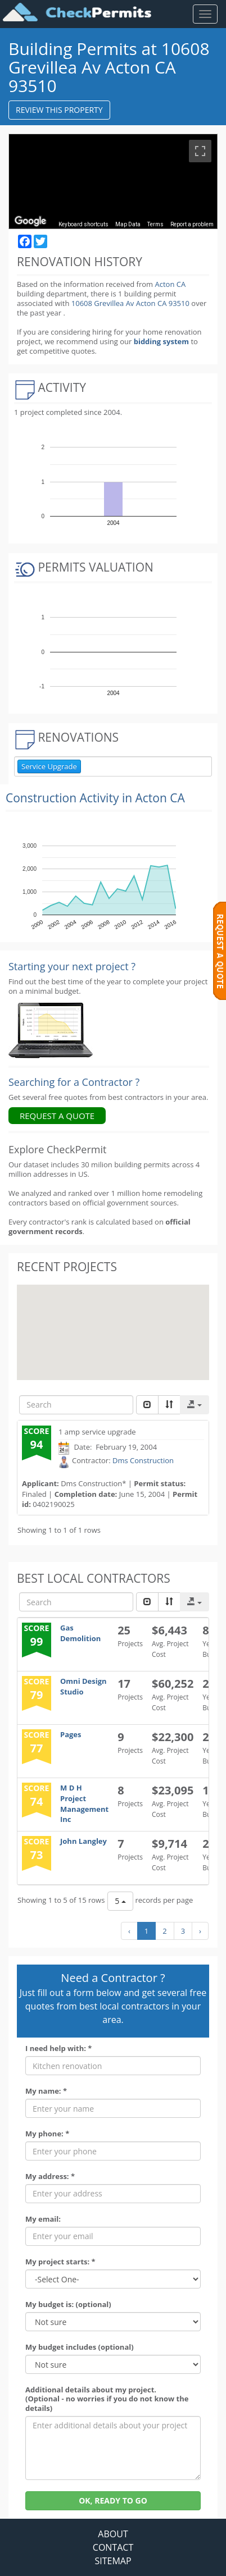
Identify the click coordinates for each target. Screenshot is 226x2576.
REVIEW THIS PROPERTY (59, 109)
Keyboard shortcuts (83, 224)
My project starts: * (60, 2262)
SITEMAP (112, 2561)
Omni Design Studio (83, 1686)
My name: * (46, 2091)
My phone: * (47, 2134)
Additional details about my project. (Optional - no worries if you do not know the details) (106, 2399)
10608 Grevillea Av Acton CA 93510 (131, 303)
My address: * (50, 2176)
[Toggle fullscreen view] (200, 151)
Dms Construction (143, 1460)
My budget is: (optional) (68, 2304)
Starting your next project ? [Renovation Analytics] (71, 966)
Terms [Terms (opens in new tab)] (155, 224)
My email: (43, 2219)
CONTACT (113, 2547)
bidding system (161, 341)
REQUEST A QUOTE (57, 1115)
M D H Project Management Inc (84, 1803)
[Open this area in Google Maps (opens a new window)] (30, 221)
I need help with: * (58, 2048)
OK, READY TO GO (113, 2500)
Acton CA (170, 284)
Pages (71, 1734)
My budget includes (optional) (79, 2347)
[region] (113, 181)
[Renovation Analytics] (50, 1030)
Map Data (128, 224)
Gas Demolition (80, 1633)
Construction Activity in (95, 798)
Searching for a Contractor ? (73, 1082)
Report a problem (192, 224)
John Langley (83, 1841)
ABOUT (113, 2534)
